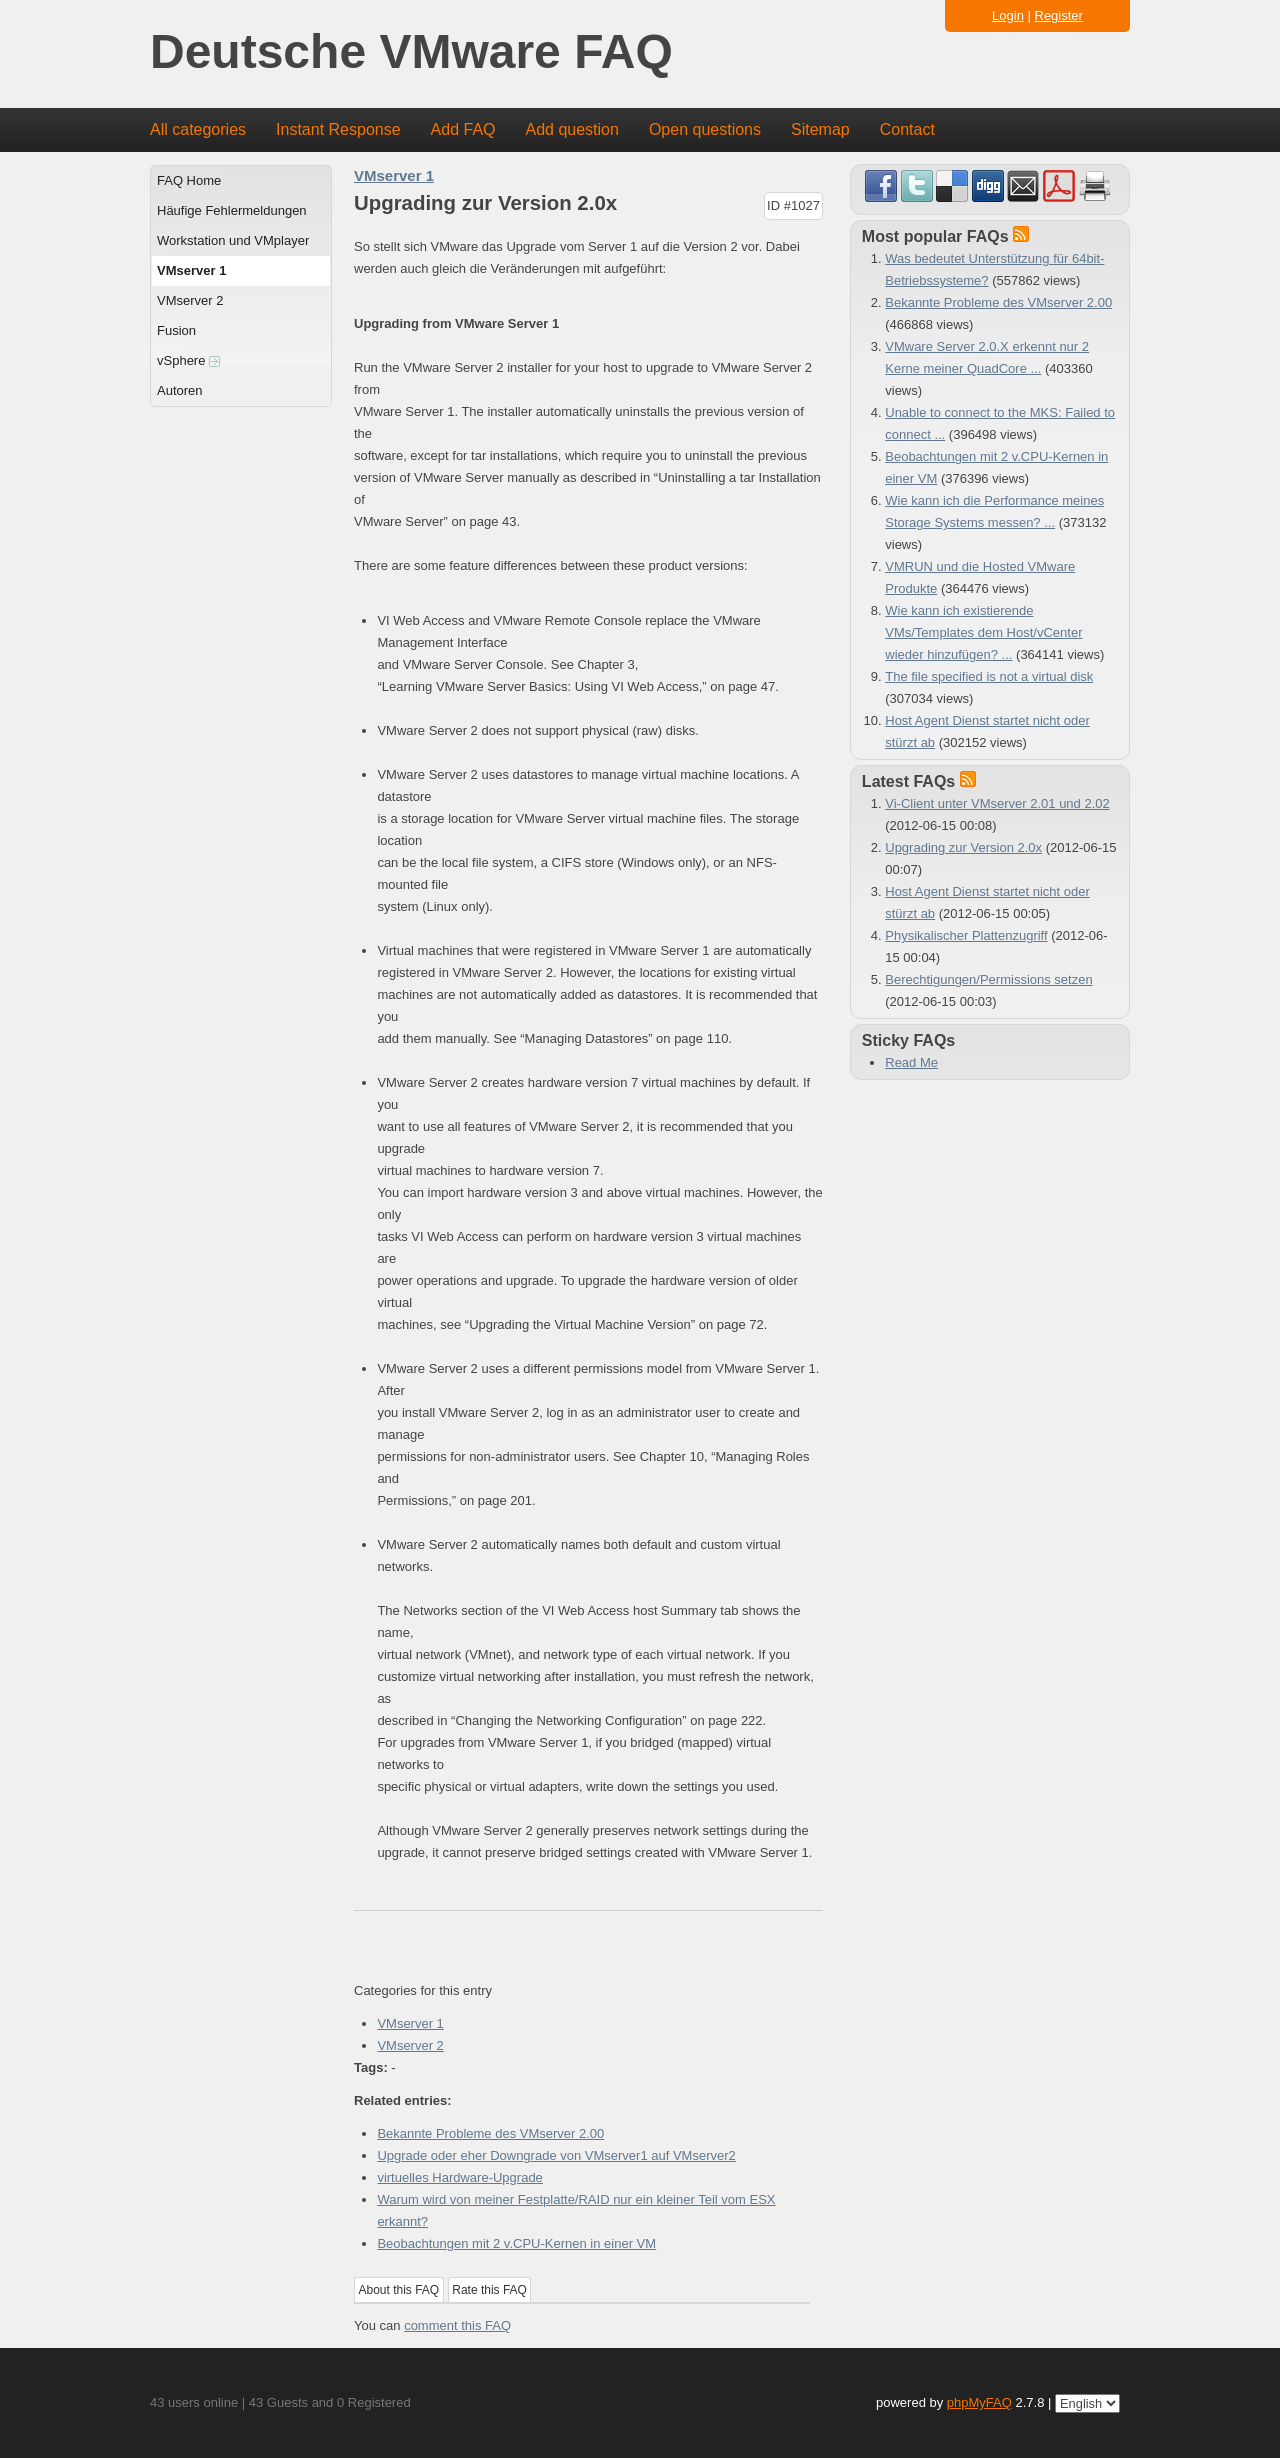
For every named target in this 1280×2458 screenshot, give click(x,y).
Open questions (705, 129)
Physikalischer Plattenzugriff (966, 935)
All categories (198, 129)
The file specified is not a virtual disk (989, 676)
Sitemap (820, 129)
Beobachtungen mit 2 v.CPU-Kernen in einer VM (516, 2243)
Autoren (180, 390)
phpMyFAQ (979, 2402)
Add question (572, 129)
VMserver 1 (191, 270)
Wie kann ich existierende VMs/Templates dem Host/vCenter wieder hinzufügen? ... (983, 632)
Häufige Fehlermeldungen (232, 210)
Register (1059, 15)
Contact (907, 129)
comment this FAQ (457, 2325)
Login (1008, 15)
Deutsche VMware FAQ (411, 52)
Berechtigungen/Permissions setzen (988, 979)
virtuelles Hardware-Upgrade (459, 2177)
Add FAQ (463, 129)
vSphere (188, 360)
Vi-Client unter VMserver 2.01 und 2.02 (997, 803)
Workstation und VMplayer (233, 240)
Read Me (911, 1062)
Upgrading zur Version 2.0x (963, 847)
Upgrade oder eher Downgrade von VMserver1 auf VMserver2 (556, 2155)
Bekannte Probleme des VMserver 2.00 (490, 2133)
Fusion (176, 330)
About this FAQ (399, 2290)
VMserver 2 (190, 300)
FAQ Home (189, 180)
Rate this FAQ (489, 2290)
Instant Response (338, 129)
